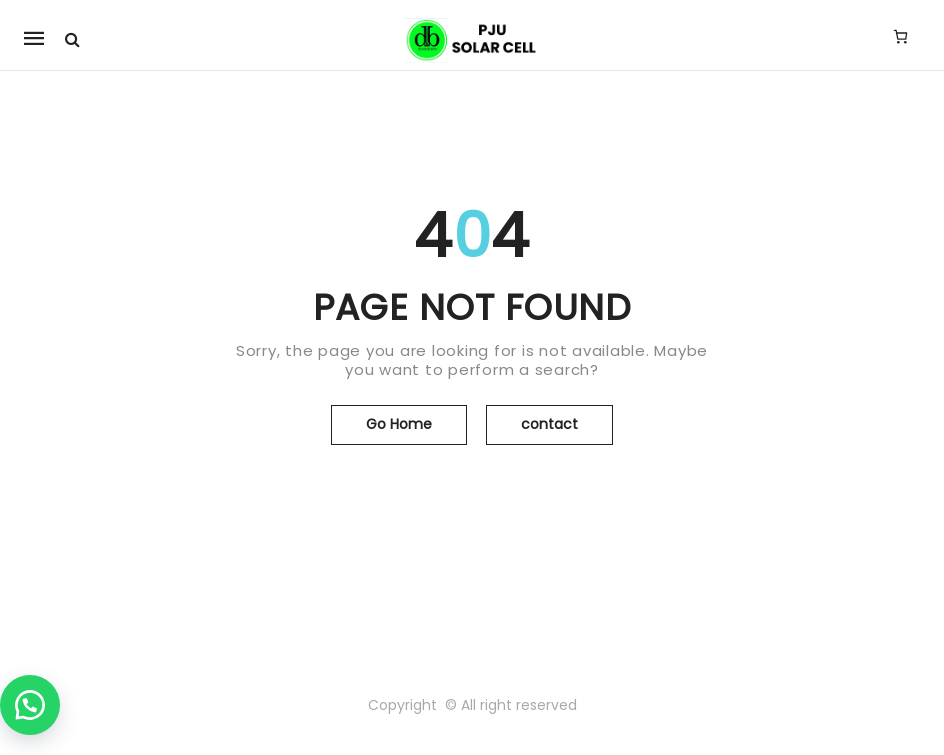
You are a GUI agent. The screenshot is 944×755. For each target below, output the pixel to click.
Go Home (399, 424)
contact (549, 424)
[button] (30, 705)
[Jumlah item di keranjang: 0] (900, 36)
